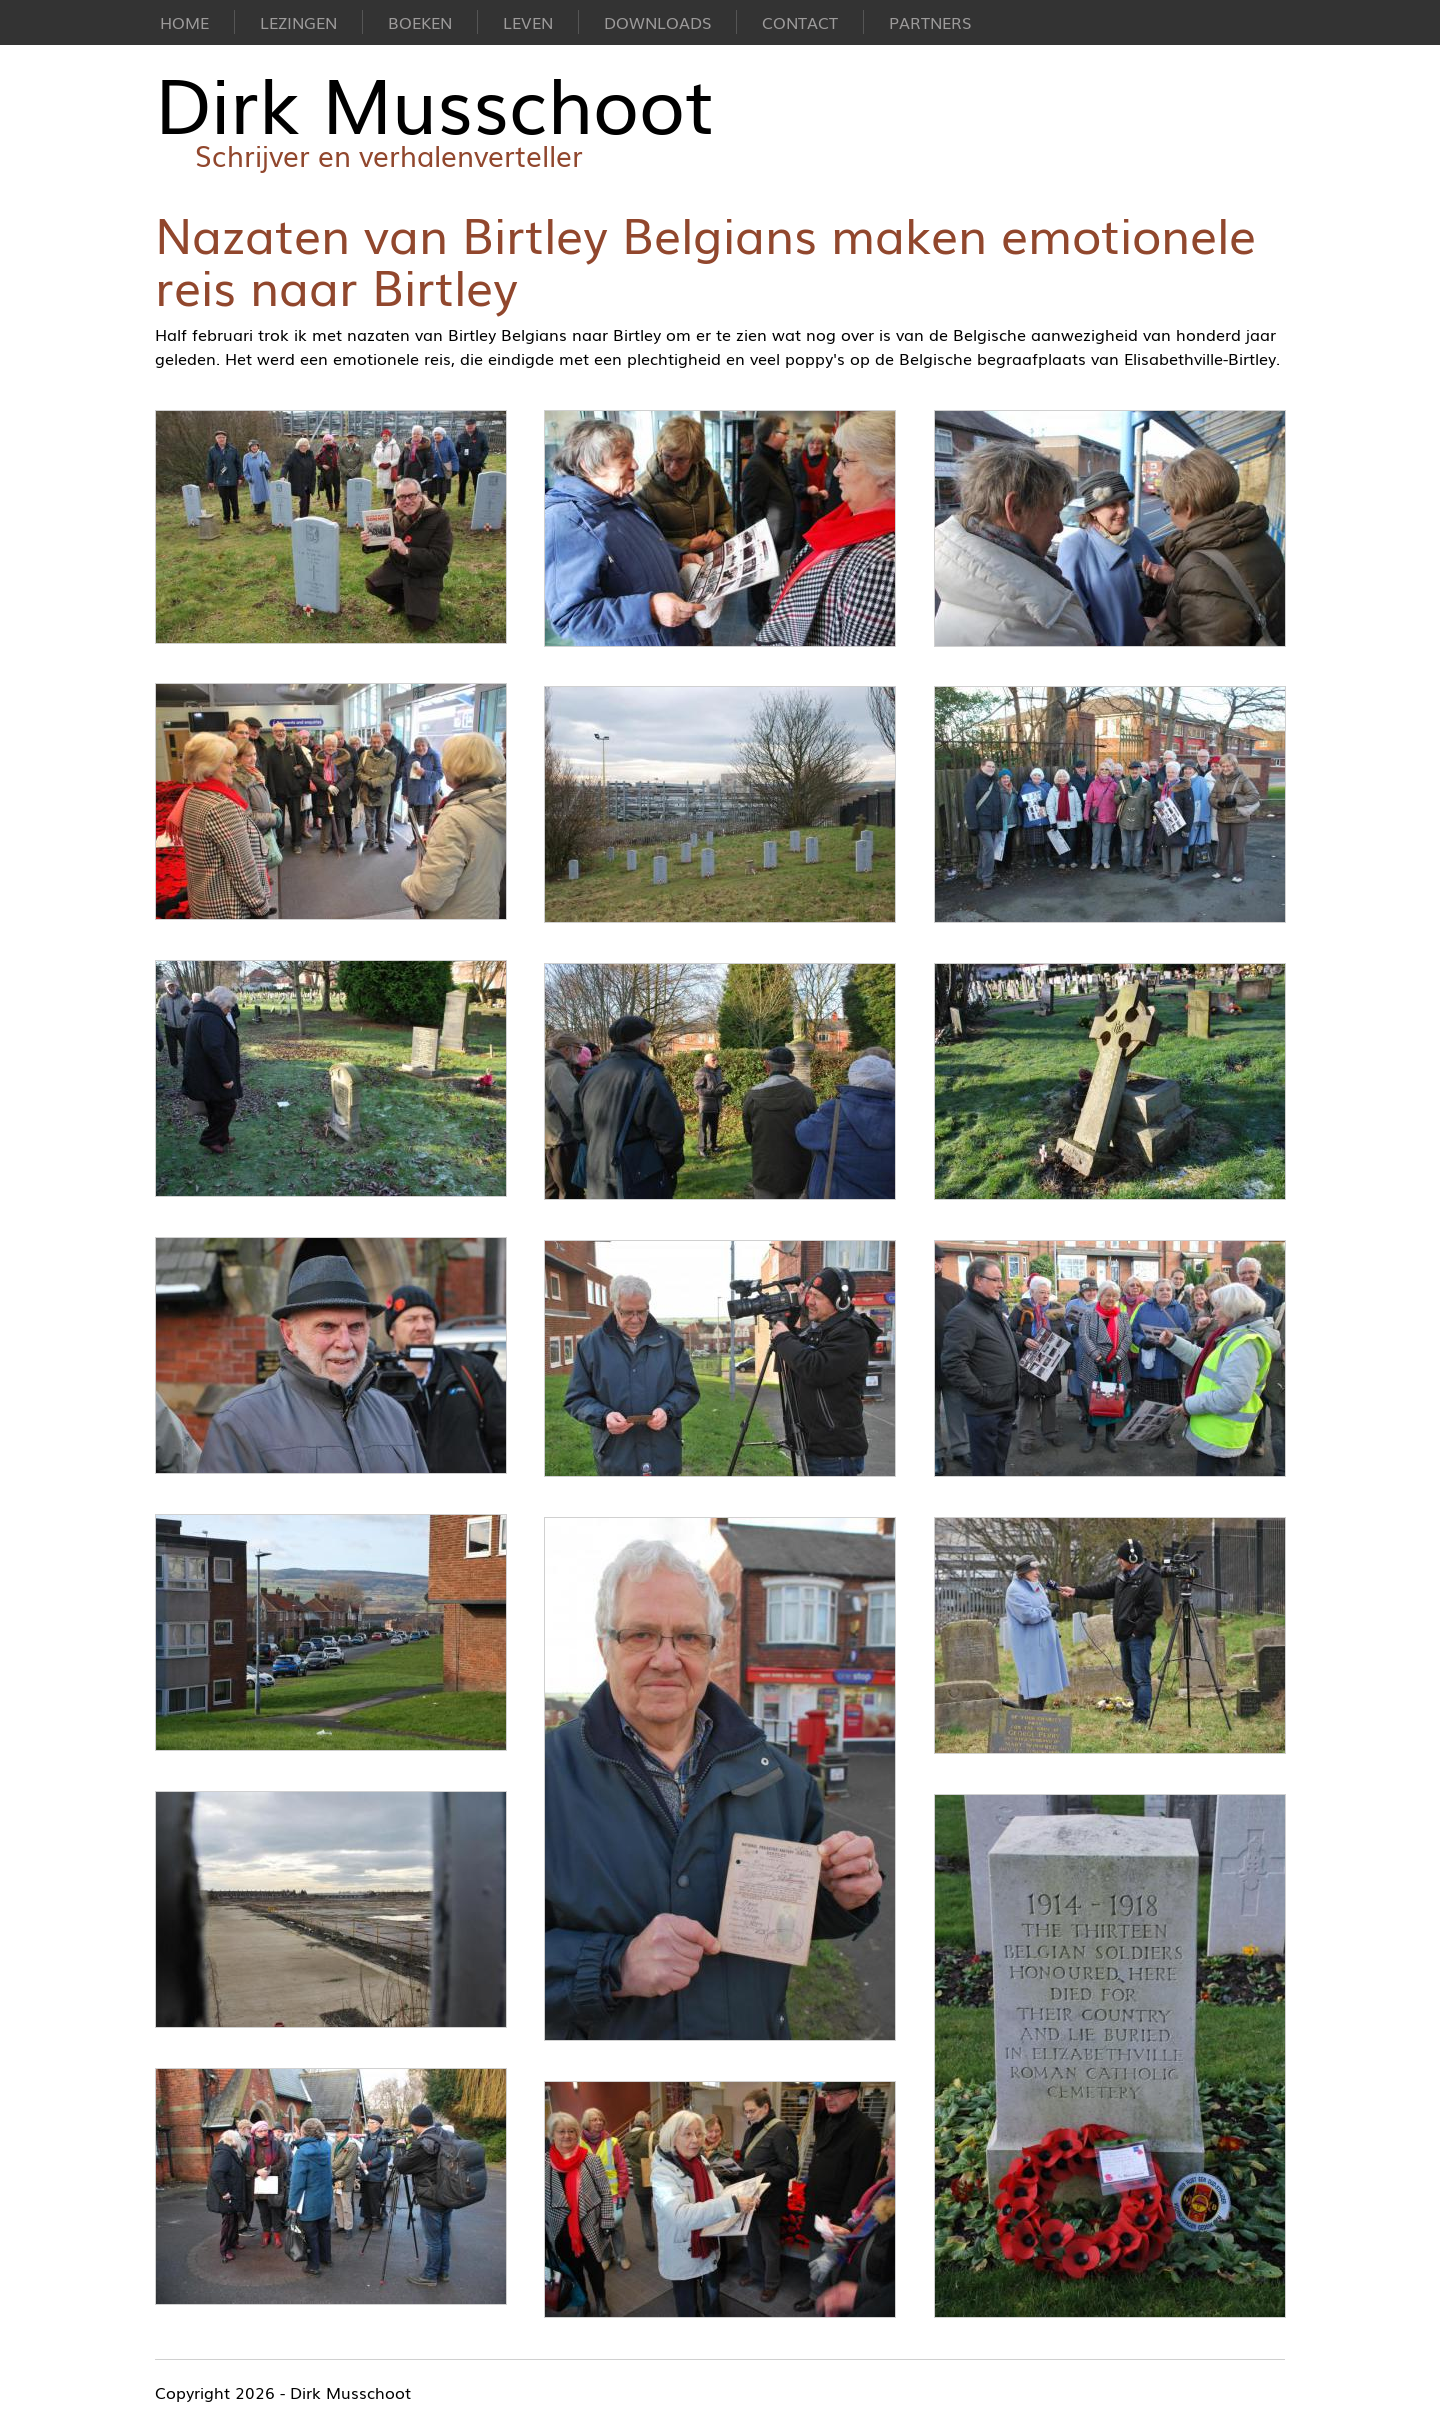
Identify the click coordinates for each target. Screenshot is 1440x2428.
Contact (800, 22)
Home (184, 22)
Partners (930, 22)
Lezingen (298, 22)
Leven (528, 22)
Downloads (657, 22)
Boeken (420, 22)
